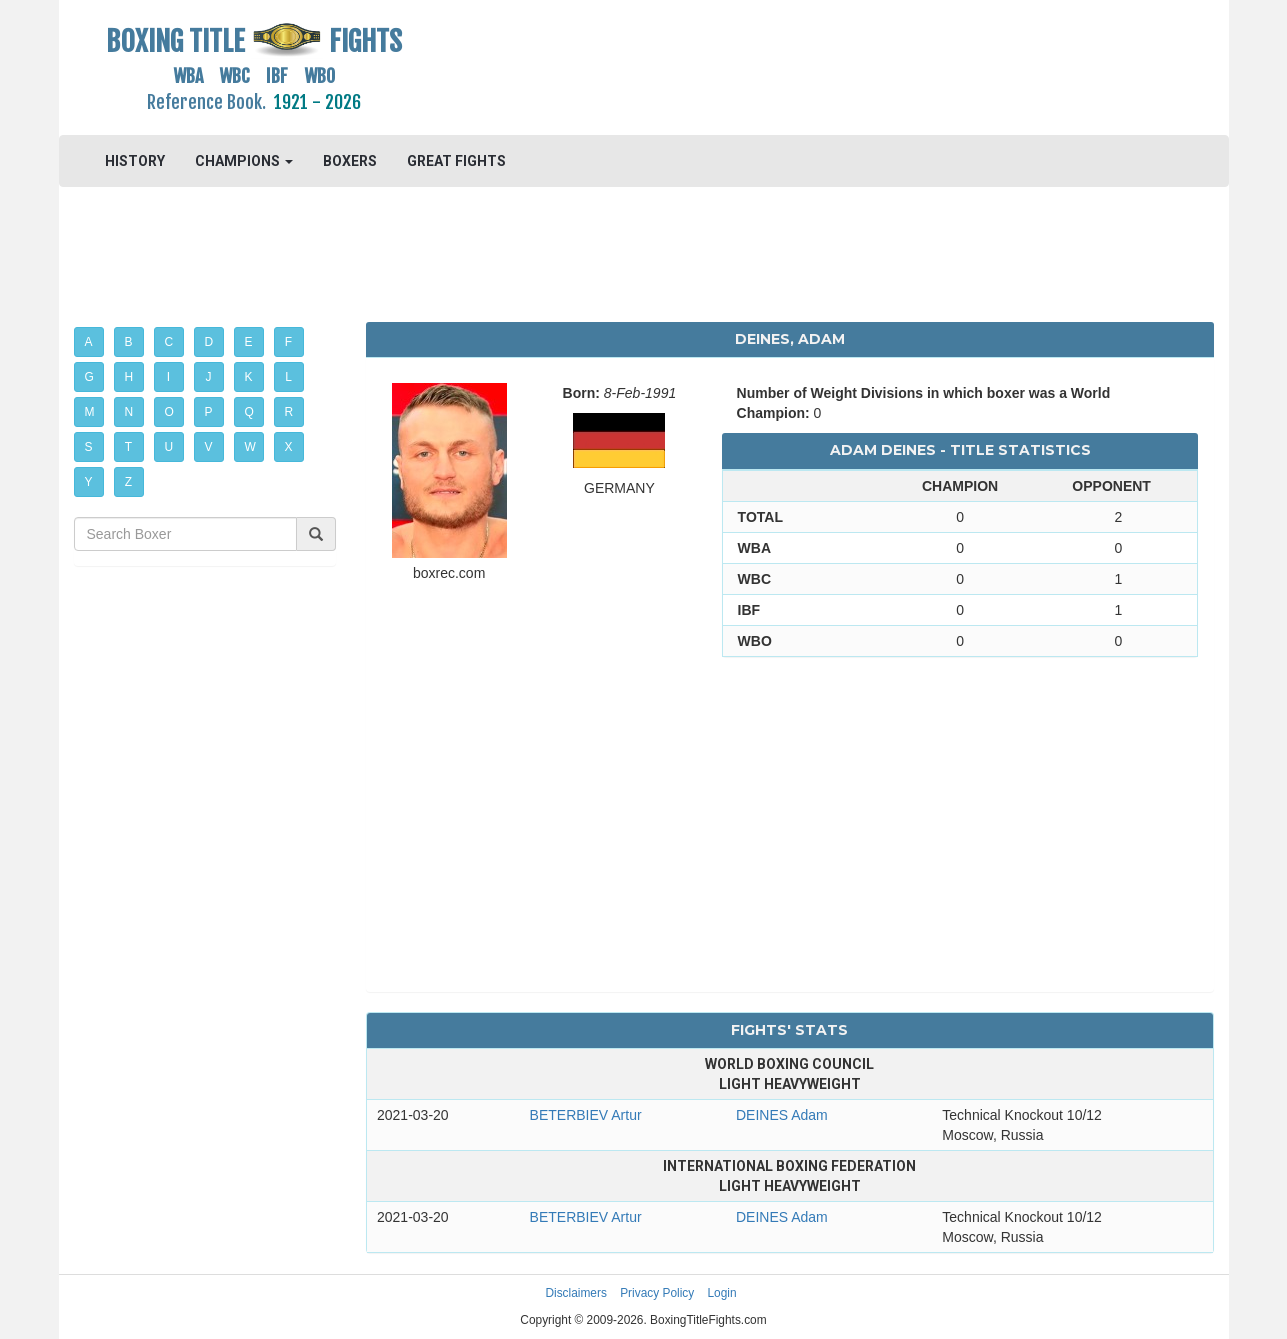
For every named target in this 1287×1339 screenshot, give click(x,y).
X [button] (289, 447)
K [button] (249, 377)
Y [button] (89, 482)
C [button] (169, 342)
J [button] (209, 377)
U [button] (169, 447)
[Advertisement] (790, 65)
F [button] (288, 342)
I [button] (168, 377)
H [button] (129, 377)
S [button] (89, 447)
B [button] (129, 342)
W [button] (250, 447)
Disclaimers (575, 1293)
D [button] (209, 342)
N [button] (129, 412)
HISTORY (135, 161)
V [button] (209, 447)
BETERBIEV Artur (586, 1115)
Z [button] (128, 482)
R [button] (289, 412)
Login (722, 1293)
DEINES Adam (782, 1115)
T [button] (128, 447)
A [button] (89, 342)
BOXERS (350, 161)
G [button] (89, 377)
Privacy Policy (657, 1293)
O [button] (169, 412)
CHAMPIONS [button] (244, 161)
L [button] (288, 377)
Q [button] (249, 412)
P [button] (209, 412)
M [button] (90, 412)
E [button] (249, 342)
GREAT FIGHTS (456, 161)
